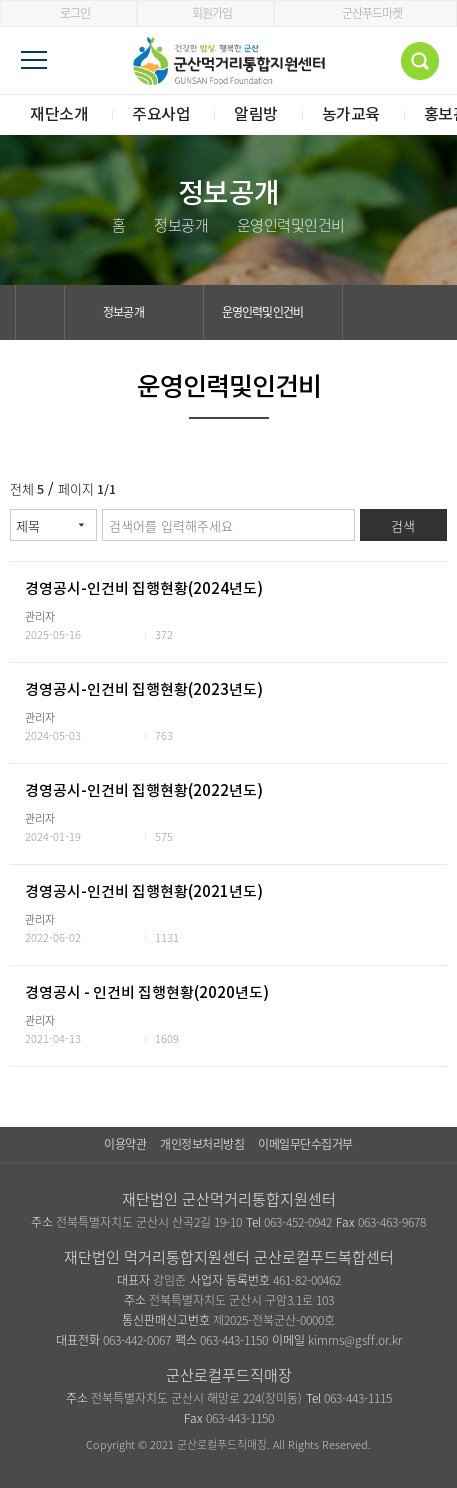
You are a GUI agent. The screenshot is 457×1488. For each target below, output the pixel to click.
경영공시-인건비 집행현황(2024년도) (144, 589)
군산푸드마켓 (365, 13)
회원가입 (205, 13)
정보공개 (134, 312)
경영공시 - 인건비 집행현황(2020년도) (147, 993)
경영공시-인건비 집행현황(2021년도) (144, 892)
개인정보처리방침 (202, 1144)
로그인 (68, 13)
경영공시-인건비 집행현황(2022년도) (144, 791)
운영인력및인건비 (273, 312)
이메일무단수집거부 (305, 1144)
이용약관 (125, 1144)
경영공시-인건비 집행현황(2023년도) (144, 690)
